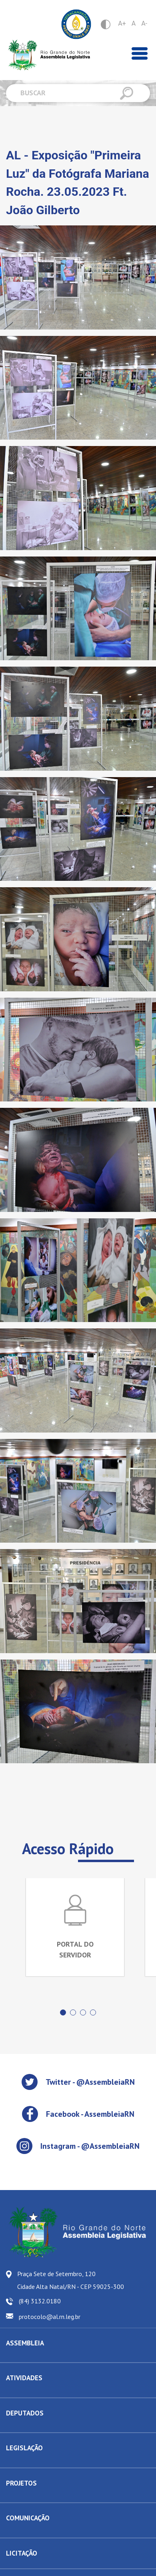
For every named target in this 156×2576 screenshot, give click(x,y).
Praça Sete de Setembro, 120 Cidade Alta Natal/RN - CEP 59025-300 (70, 2280)
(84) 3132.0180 (40, 2301)
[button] (63, 2012)
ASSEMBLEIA (25, 2343)
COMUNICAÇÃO (28, 2518)
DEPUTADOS (25, 2413)
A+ (122, 23)
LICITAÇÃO (21, 2553)
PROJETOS (21, 2483)
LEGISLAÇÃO (24, 2447)
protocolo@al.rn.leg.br (49, 2316)
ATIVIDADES (24, 2377)
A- (144, 23)
